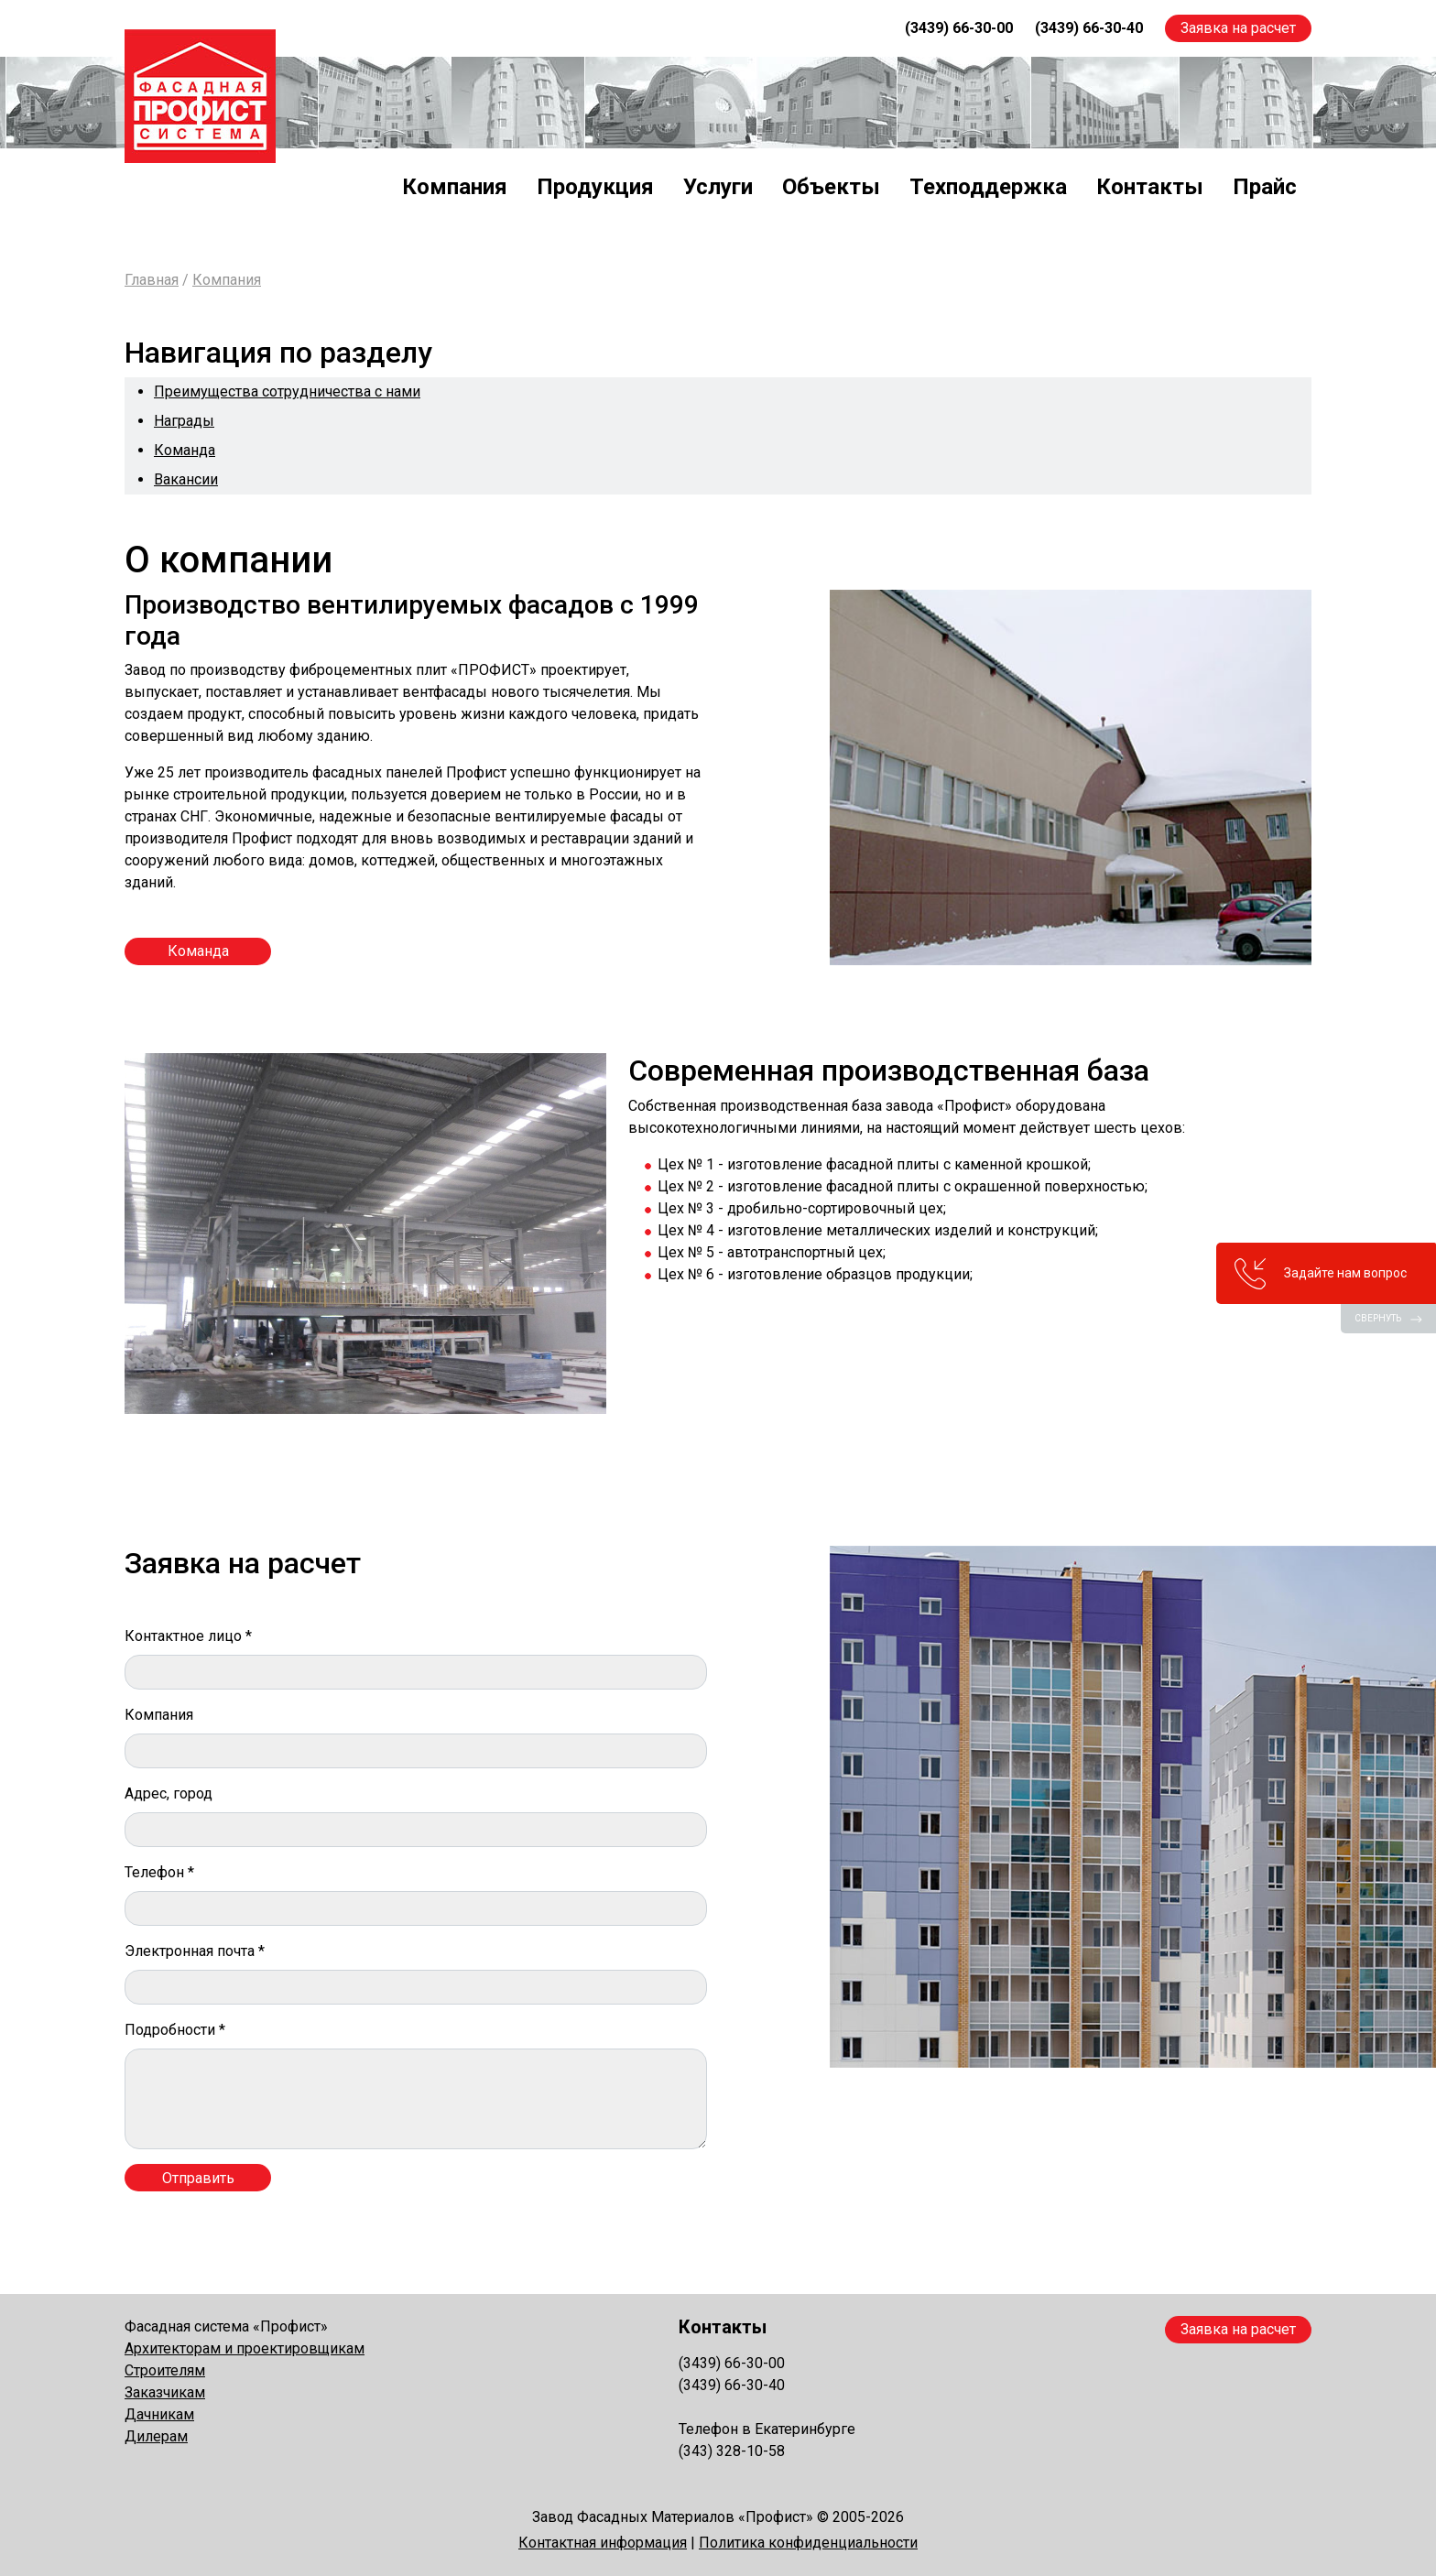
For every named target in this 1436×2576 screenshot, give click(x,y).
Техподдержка (988, 187)
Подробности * (175, 2029)
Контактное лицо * (188, 1636)
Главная (152, 279)
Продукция (595, 187)
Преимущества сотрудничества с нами (287, 391)
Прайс (1265, 187)
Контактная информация (602, 2542)
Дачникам (159, 2414)
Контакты (1149, 187)
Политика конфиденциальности (808, 2542)
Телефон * (159, 1872)
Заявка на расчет (1238, 28)
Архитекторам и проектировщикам (244, 2348)
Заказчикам (165, 2392)
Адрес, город (168, 1793)
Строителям (165, 2370)
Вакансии (186, 479)
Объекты (831, 187)
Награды (184, 420)
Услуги (718, 187)
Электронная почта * (195, 1951)
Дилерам (156, 2436)
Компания (454, 187)
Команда (184, 450)
